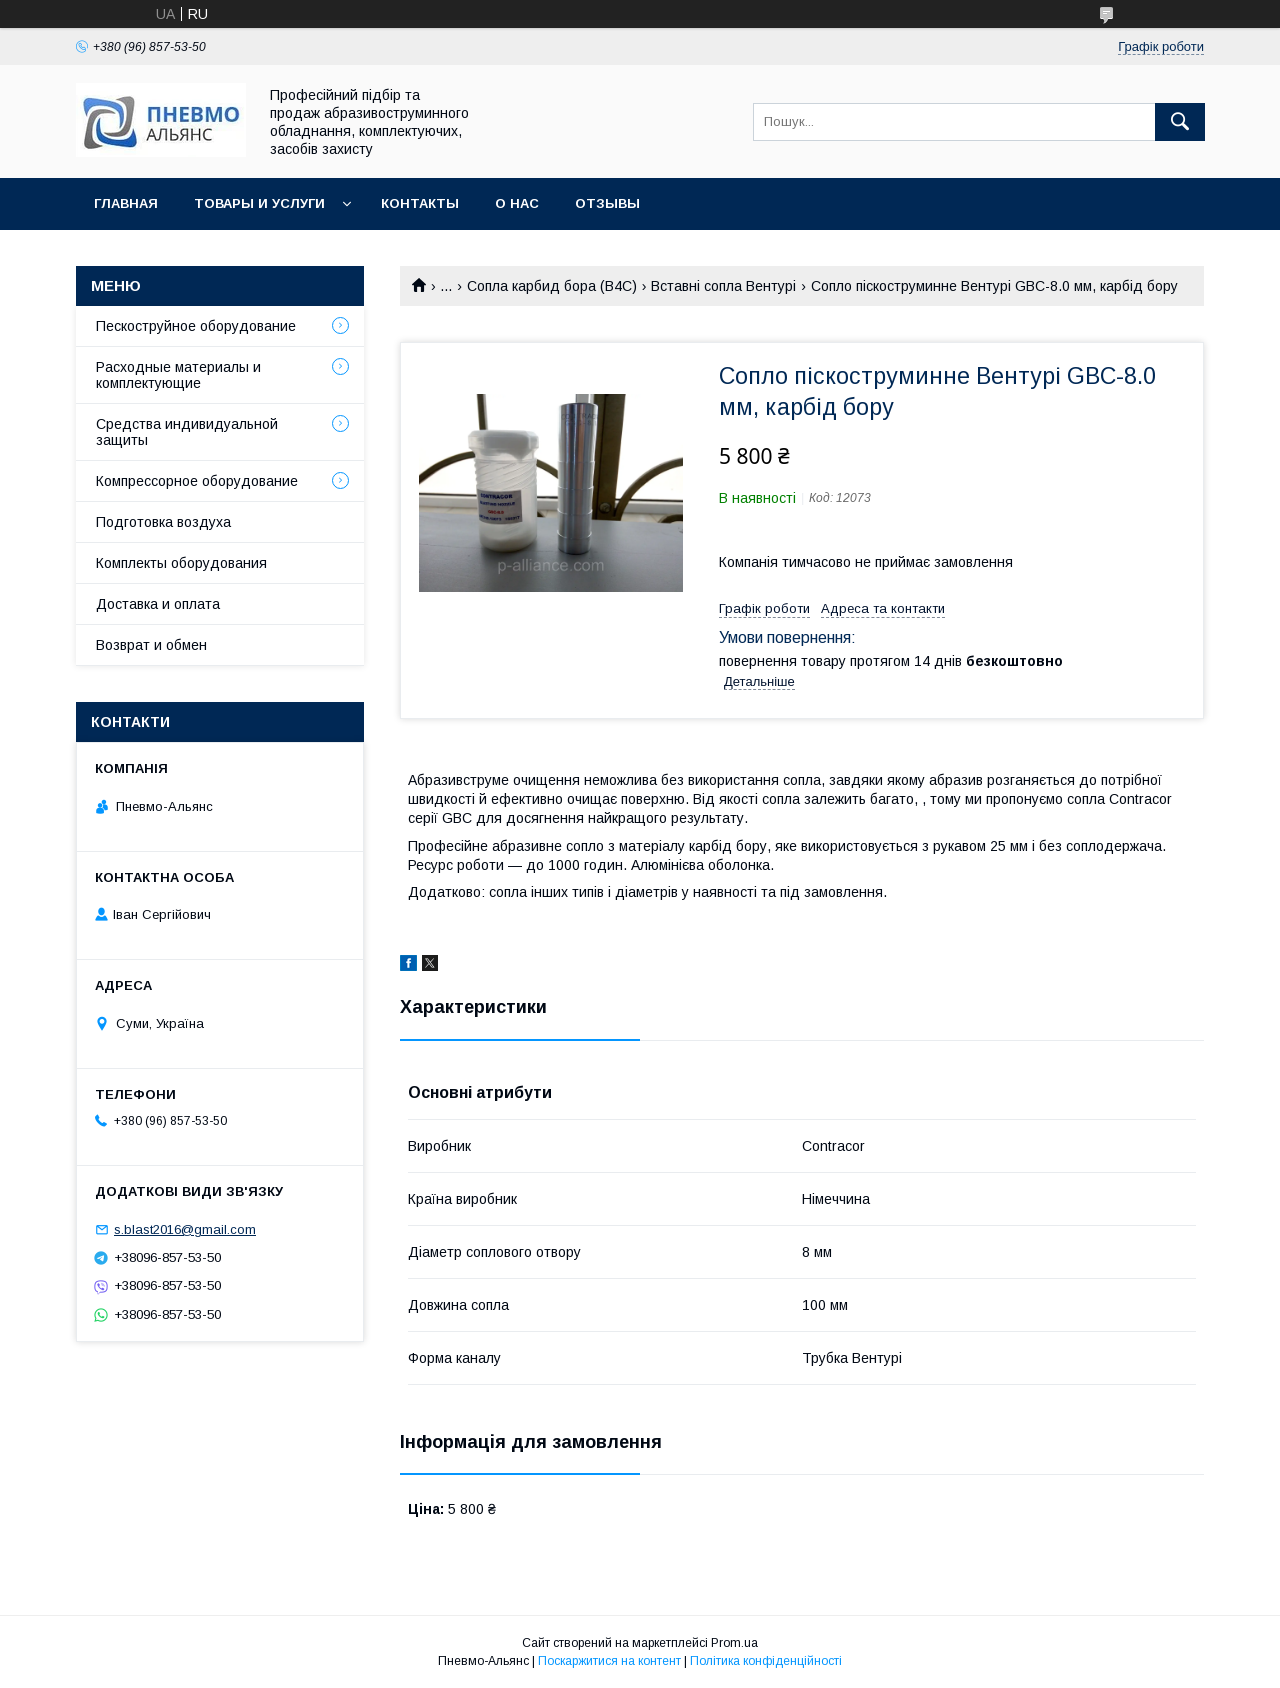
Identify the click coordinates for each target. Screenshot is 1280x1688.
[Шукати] (1180, 122)
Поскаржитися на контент (609, 1661)
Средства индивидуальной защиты (187, 432)
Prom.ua (734, 1643)
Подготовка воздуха (163, 522)
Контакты (420, 203)
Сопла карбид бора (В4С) (552, 286)
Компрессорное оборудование (197, 481)
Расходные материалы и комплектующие (178, 375)
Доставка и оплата (158, 604)
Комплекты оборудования (181, 563)
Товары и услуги (259, 203)
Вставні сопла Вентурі (723, 286)
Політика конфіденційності (766, 1661)
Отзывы (607, 203)
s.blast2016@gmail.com (185, 1229)
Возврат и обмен (151, 645)
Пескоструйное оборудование (196, 326)
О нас (517, 203)
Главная (126, 203)
